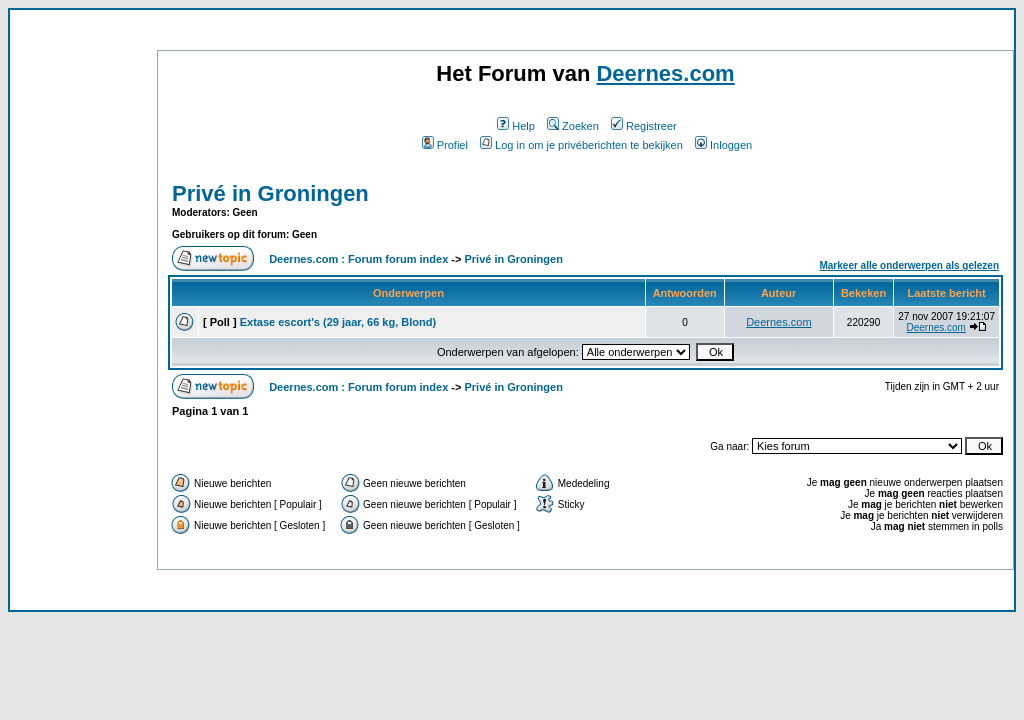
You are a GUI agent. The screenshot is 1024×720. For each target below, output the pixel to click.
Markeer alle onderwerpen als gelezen (909, 265)
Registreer (644, 126)
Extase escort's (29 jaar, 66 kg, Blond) (338, 322)
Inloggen (723, 145)
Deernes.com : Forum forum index (358, 259)
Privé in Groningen (270, 193)
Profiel (445, 145)
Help (516, 126)
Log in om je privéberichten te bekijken (581, 145)
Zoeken (573, 126)
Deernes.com (665, 73)
